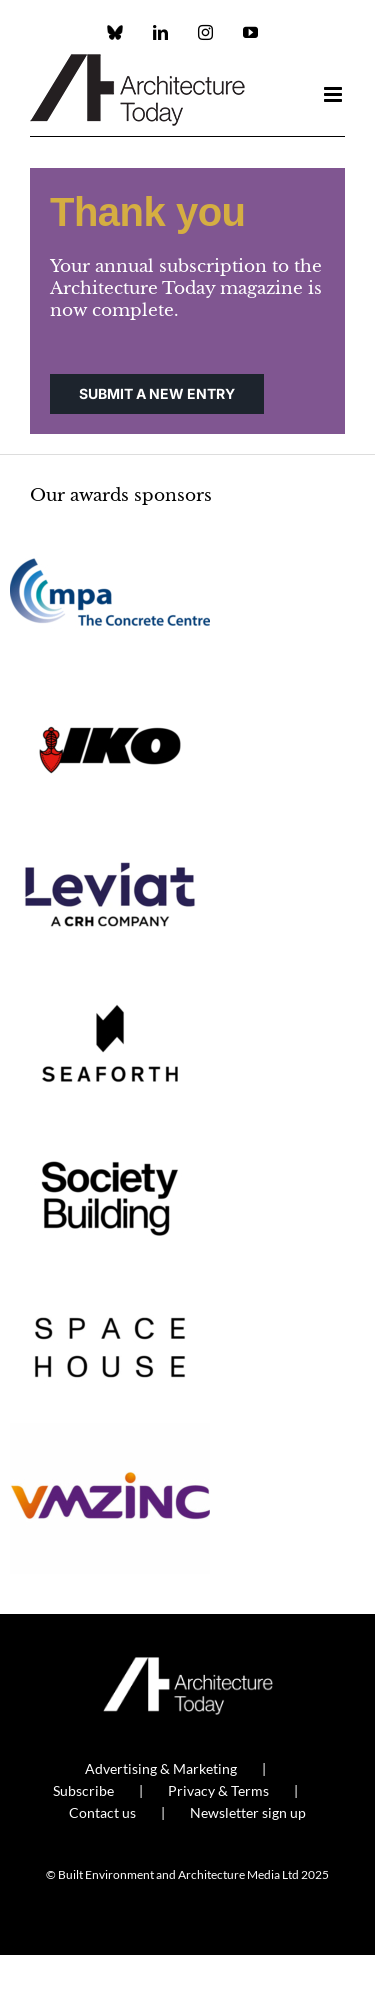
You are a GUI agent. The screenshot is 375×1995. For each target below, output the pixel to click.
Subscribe (83, 1790)
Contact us (102, 1812)
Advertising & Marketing (161, 1768)
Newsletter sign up (248, 1812)
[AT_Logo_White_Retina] (188, 1665)
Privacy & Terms (218, 1790)
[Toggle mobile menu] (334, 94)
